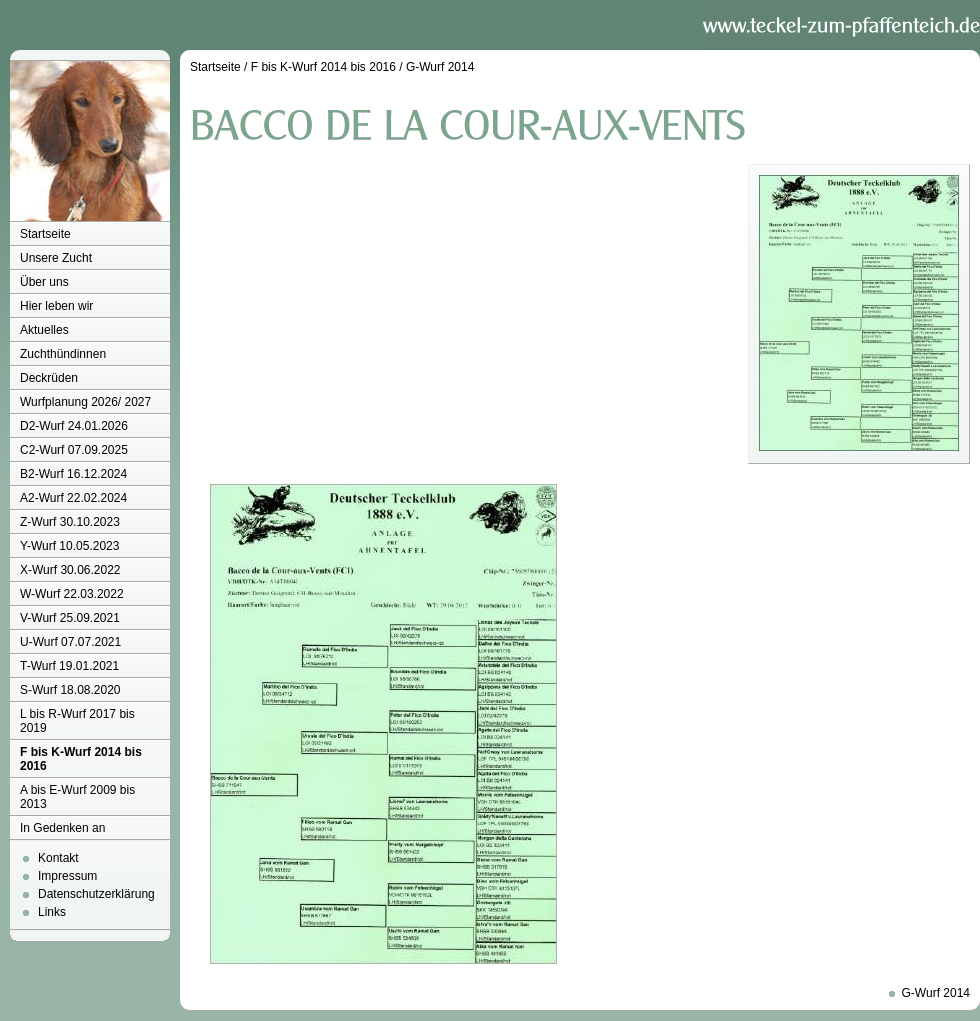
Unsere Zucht (56, 258)
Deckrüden (49, 378)
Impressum (67, 876)
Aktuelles (44, 330)
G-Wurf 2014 (440, 67)
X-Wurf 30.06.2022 (70, 570)
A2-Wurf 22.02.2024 (73, 498)
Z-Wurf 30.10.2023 (70, 522)
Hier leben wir (56, 306)
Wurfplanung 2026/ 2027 (85, 402)
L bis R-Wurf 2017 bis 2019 (77, 721)
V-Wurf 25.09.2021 (70, 618)
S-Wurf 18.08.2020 (70, 690)
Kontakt (58, 858)
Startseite (45, 234)
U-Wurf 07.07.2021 (70, 642)
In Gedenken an (62, 828)
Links (52, 912)
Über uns (44, 282)
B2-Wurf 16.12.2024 (73, 474)
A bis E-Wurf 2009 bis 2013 (77, 797)
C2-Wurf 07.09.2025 (74, 450)
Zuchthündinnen (63, 354)
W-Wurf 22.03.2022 (72, 594)
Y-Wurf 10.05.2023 (69, 546)
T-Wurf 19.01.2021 (69, 666)
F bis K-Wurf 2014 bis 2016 (81, 759)
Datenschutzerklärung (96, 894)
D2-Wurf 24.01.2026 (74, 426)
